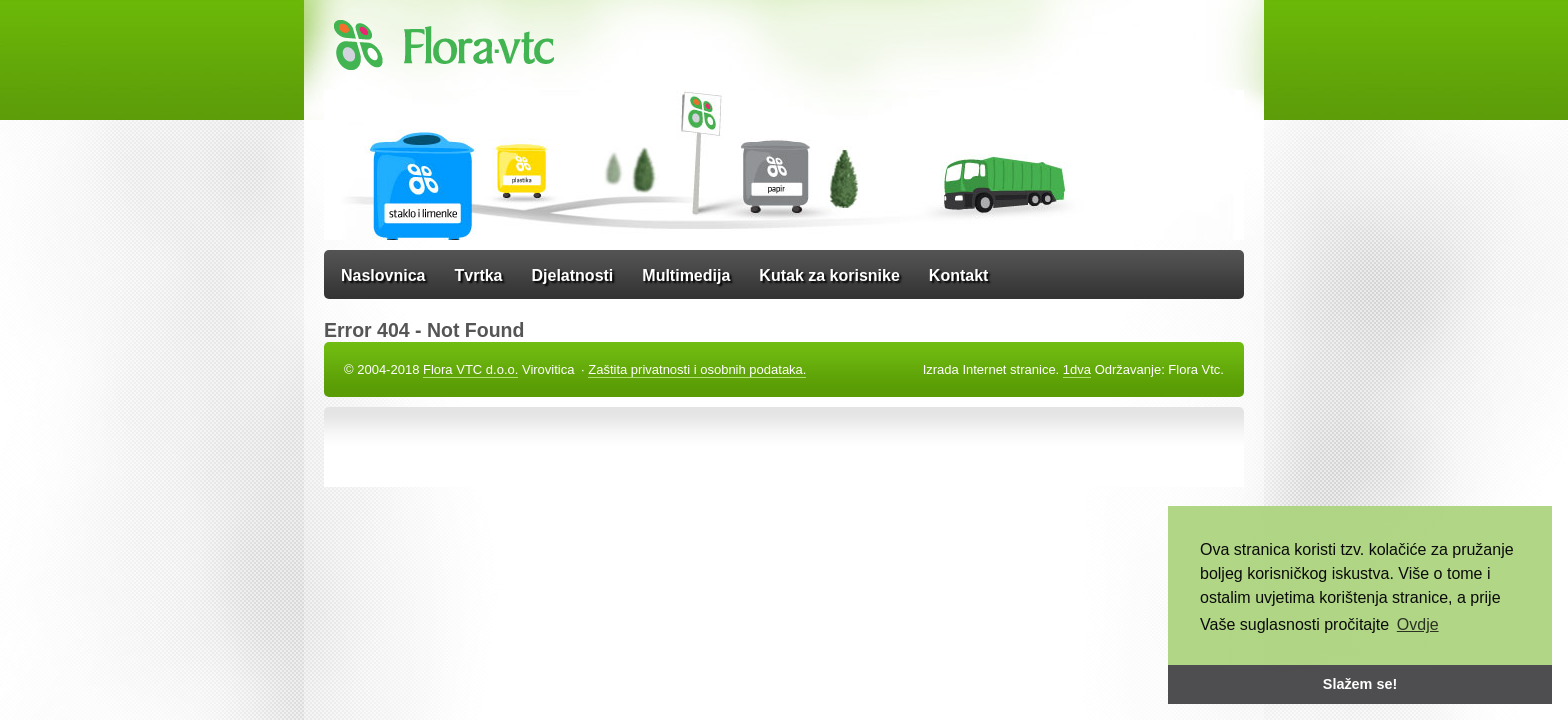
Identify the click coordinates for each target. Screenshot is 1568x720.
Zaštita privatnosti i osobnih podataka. (697, 369)
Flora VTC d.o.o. (470, 369)
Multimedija (686, 275)
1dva (1077, 369)
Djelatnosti (573, 275)
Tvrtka (478, 275)
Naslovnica (383, 275)
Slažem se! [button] (1360, 684)
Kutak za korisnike (829, 275)
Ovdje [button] (1418, 624)
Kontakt (959, 275)
